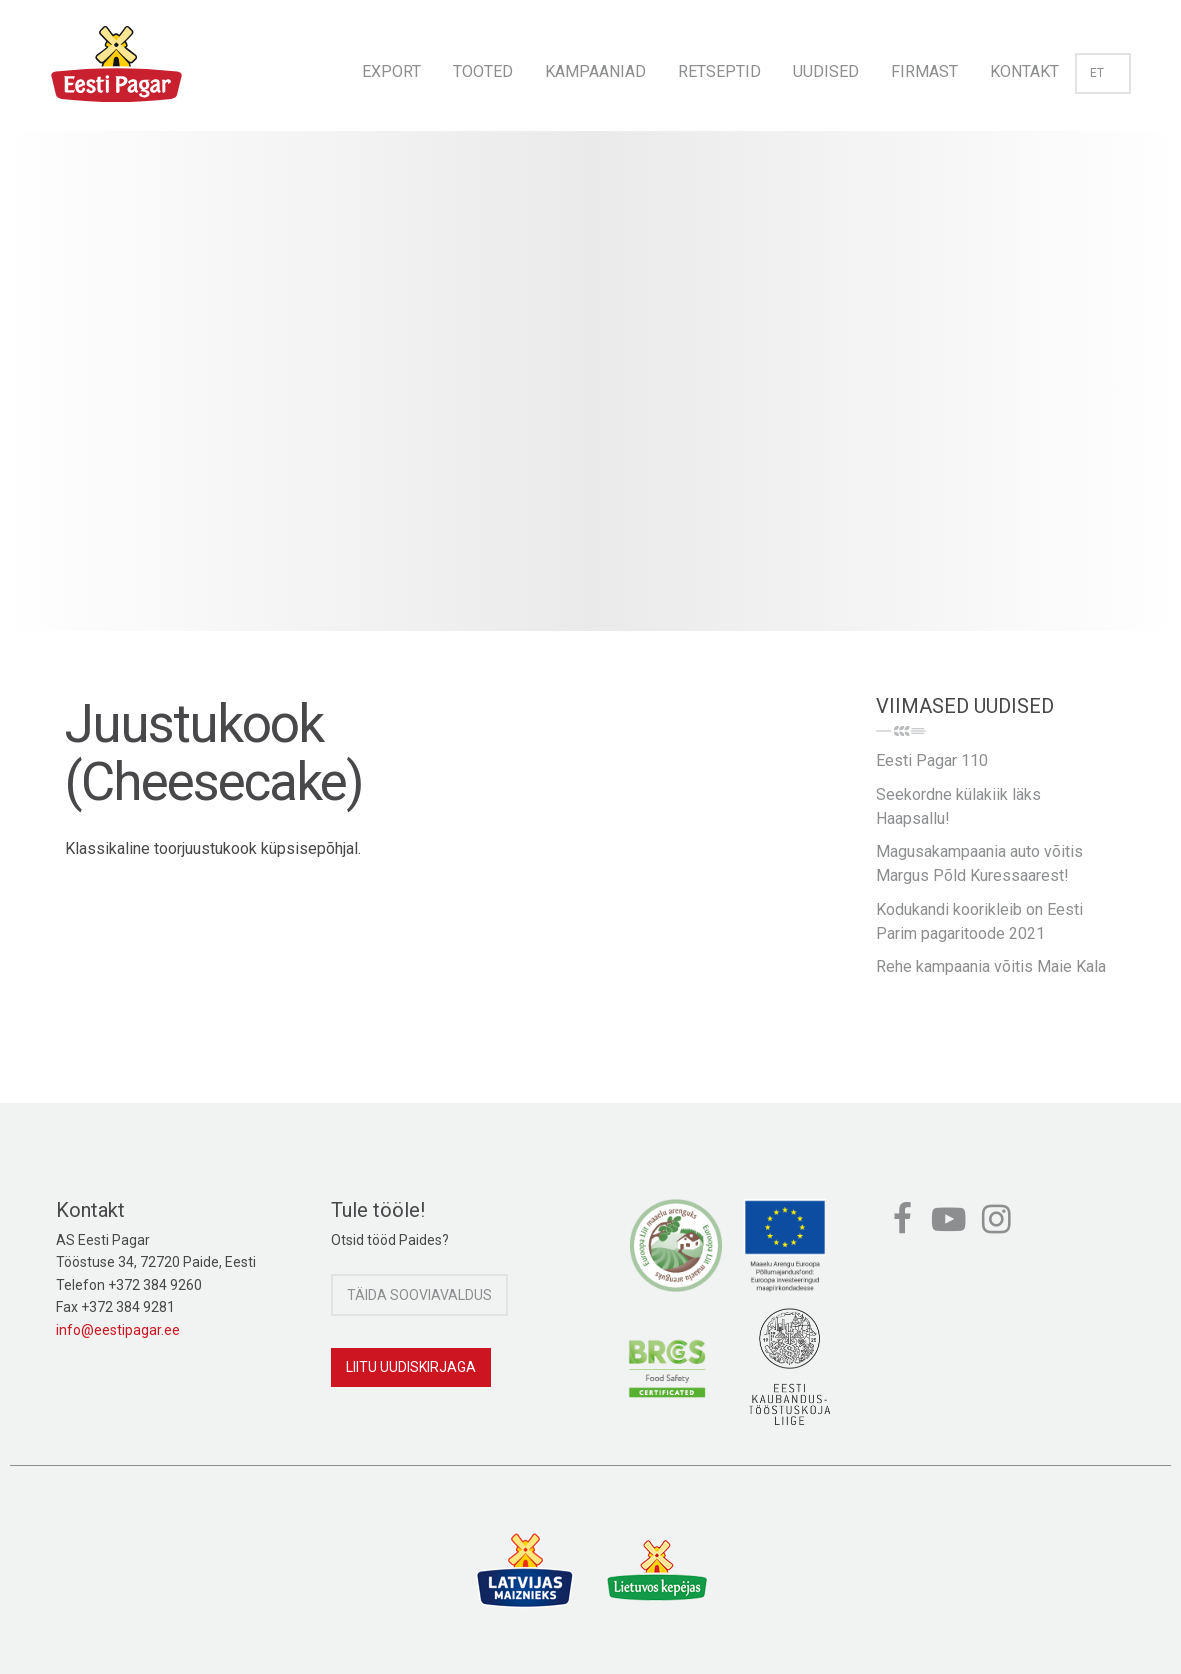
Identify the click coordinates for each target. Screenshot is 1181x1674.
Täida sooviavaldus (419, 1295)
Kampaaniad (595, 71)
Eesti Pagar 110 (932, 760)
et (1103, 73)
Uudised (826, 71)
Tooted (483, 71)
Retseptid (719, 71)
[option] (590, 401)
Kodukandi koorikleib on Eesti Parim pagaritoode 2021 (979, 921)
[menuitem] (391, 65)
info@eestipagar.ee (118, 1330)
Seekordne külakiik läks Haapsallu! (958, 806)
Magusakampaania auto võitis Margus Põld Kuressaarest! (979, 863)
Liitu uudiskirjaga (411, 1367)
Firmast (924, 71)
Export (391, 71)
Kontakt (1024, 71)
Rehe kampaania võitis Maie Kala (991, 966)
